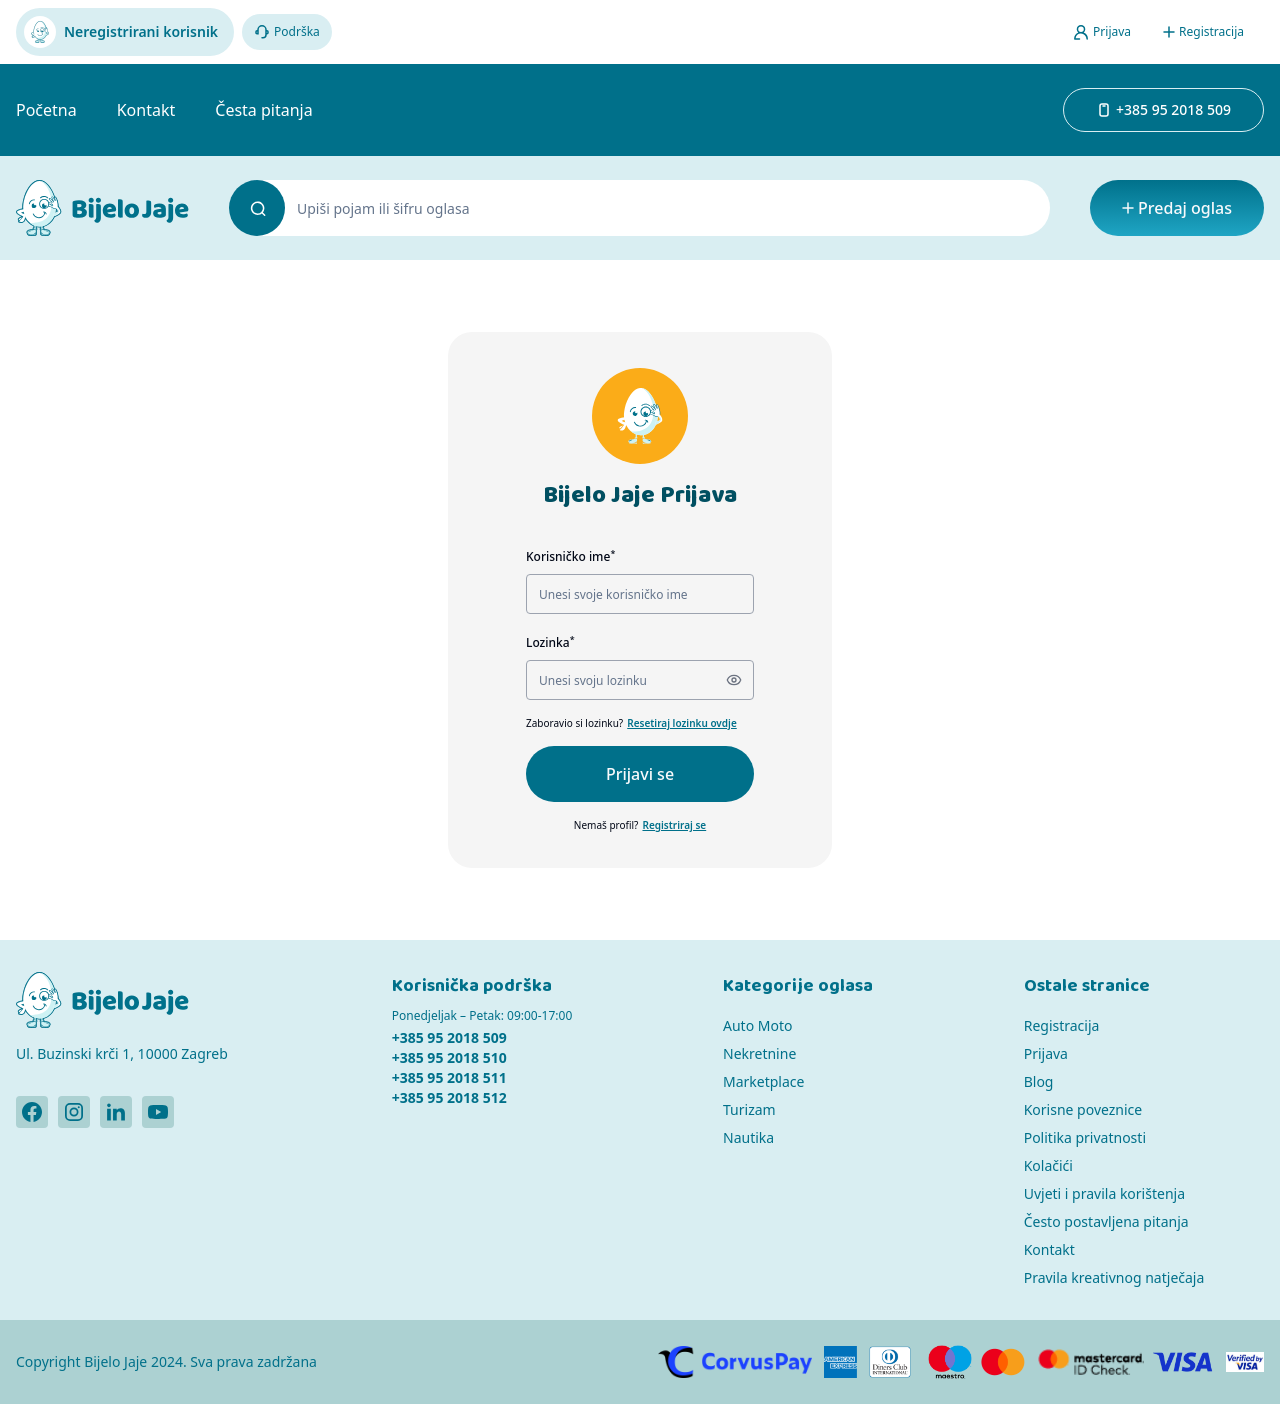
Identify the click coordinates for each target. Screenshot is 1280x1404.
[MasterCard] (1003, 1362)
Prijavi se (640, 774)
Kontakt (146, 110)
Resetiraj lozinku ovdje (682, 723)
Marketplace (763, 1081)
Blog (1039, 1081)
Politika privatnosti (1085, 1137)
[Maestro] (949, 1362)
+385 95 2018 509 (449, 1037)
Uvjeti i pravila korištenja (1104, 1193)
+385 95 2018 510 (449, 1057)
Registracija (1062, 1025)
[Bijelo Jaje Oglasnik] (102, 208)
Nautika (748, 1137)
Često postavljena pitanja (1106, 1221)
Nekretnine (759, 1053)
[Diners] (890, 1362)
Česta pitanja (263, 110)
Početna (46, 110)
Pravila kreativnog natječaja (1114, 1277)
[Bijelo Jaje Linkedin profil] (116, 1112)
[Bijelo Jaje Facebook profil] (32, 1112)
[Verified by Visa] (1245, 1362)
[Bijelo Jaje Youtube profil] (158, 1112)
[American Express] (840, 1362)
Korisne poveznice (1083, 1109)
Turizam (749, 1109)
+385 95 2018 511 (449, 1077)
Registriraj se (674, 825)
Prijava (1046, 1053)
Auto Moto (757, 1025)
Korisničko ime (570, 556)
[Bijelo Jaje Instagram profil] (74, 1112)
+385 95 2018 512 (449, 1097)
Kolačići (1048, 1165)
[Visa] (1183, 1362)
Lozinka (550, 642)
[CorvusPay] (735, 1362)
